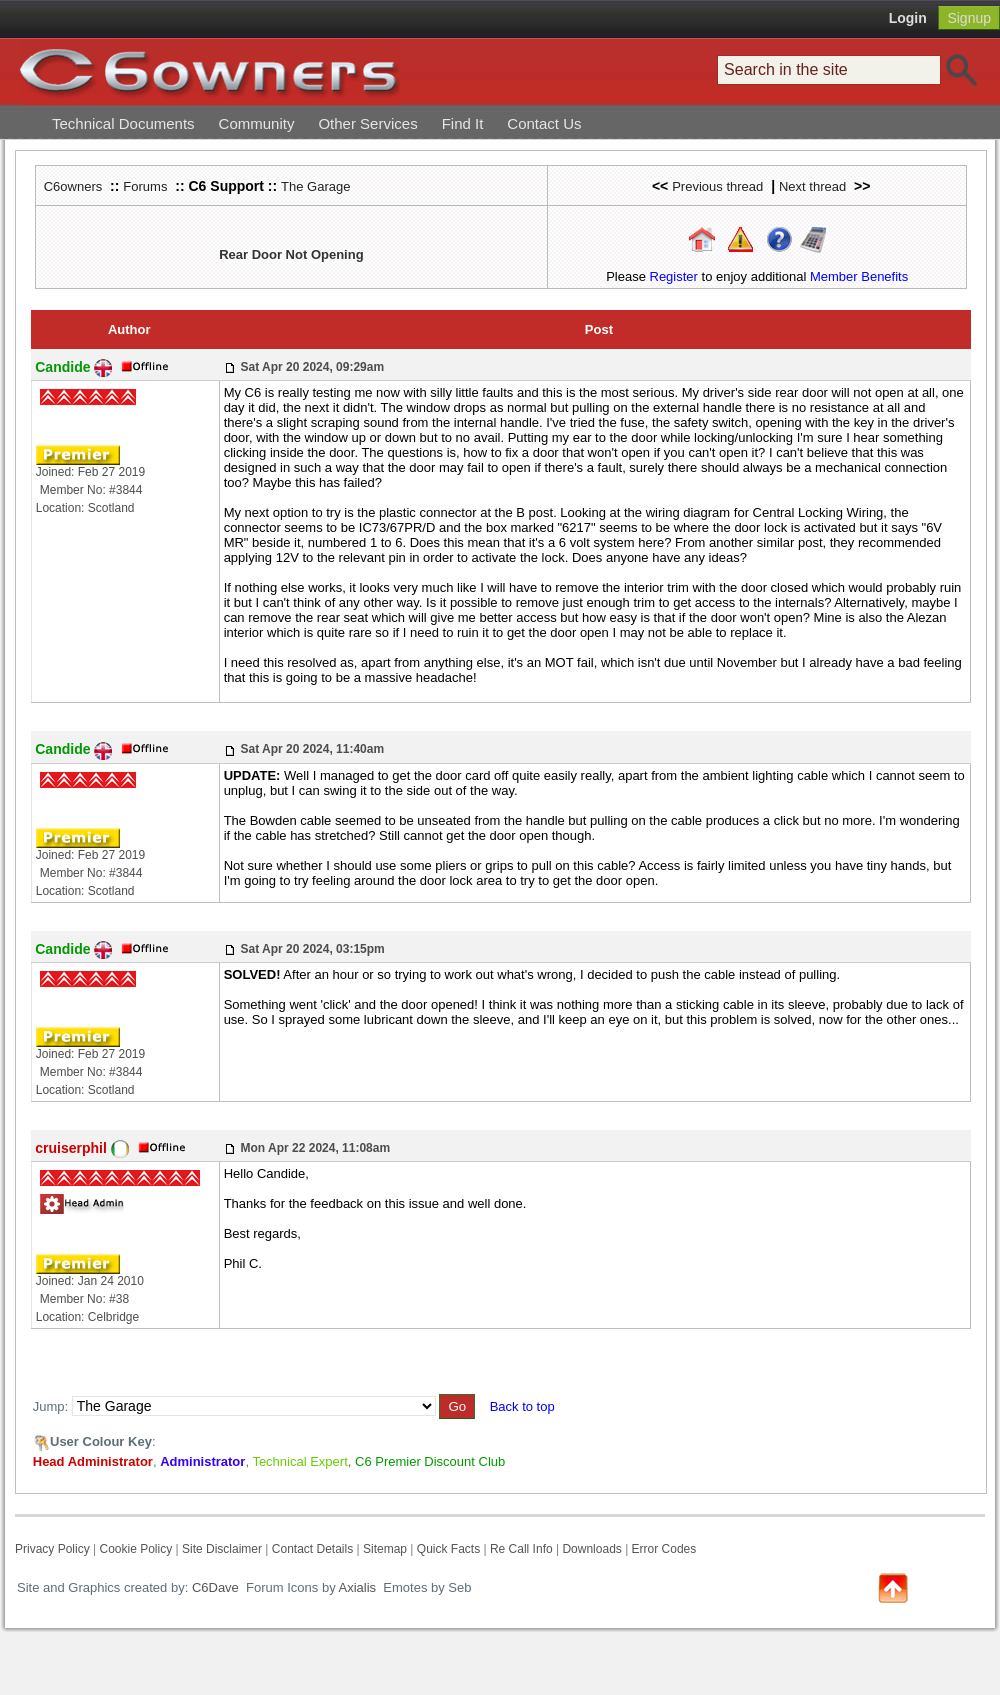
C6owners (73, 186)
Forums (145, 186)
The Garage (315, 186)
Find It (463, 123)
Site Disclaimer (222, 1549)
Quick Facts (450, 1549)
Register (674, 276)
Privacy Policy (52, 1549)
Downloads (591, 1549)
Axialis (358, 1587)
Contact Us (544, 123)
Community (257, 123)
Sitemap (385, 1549)
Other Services (367, 123)
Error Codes (664, 1549)
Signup (969, 18)
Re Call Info (521, 1549)
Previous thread (717, 186)
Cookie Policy (135, 1549)
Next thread (812, 186)
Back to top (522, 1406)
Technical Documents (123, 123)
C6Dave (213, 1587)
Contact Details (312, 1549)
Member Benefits (859, 276)
